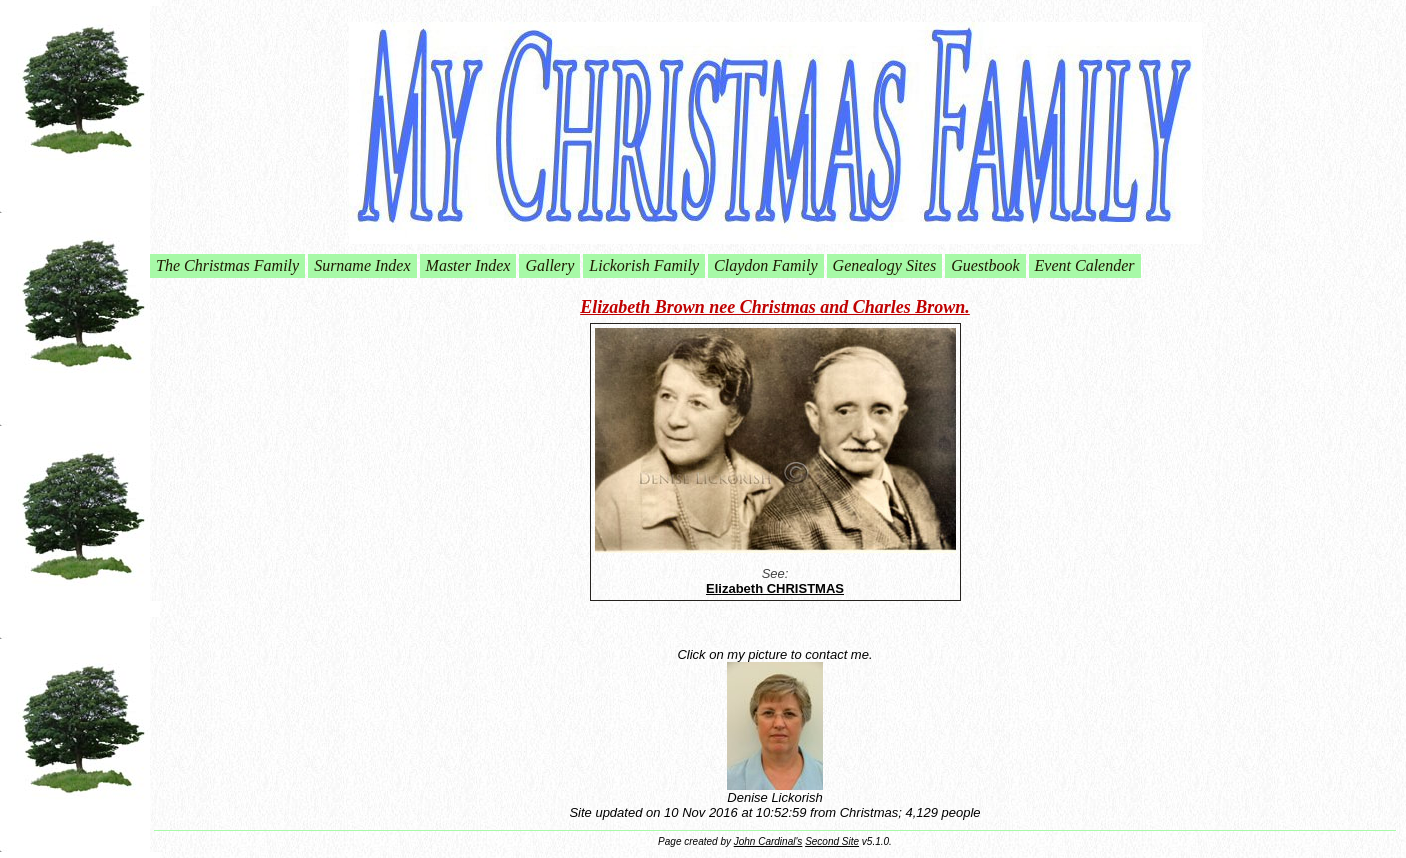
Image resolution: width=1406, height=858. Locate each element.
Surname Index (362, 265)
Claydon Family (766, 265)
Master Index (468, 265)
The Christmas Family (227, 265)
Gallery (549, 265)
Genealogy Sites (885, 265)
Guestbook (985, 265)
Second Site (832, 841)
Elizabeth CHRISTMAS (775, 588)
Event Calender (1085, 265)
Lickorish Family (644, 265)
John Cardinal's (768, 841)
